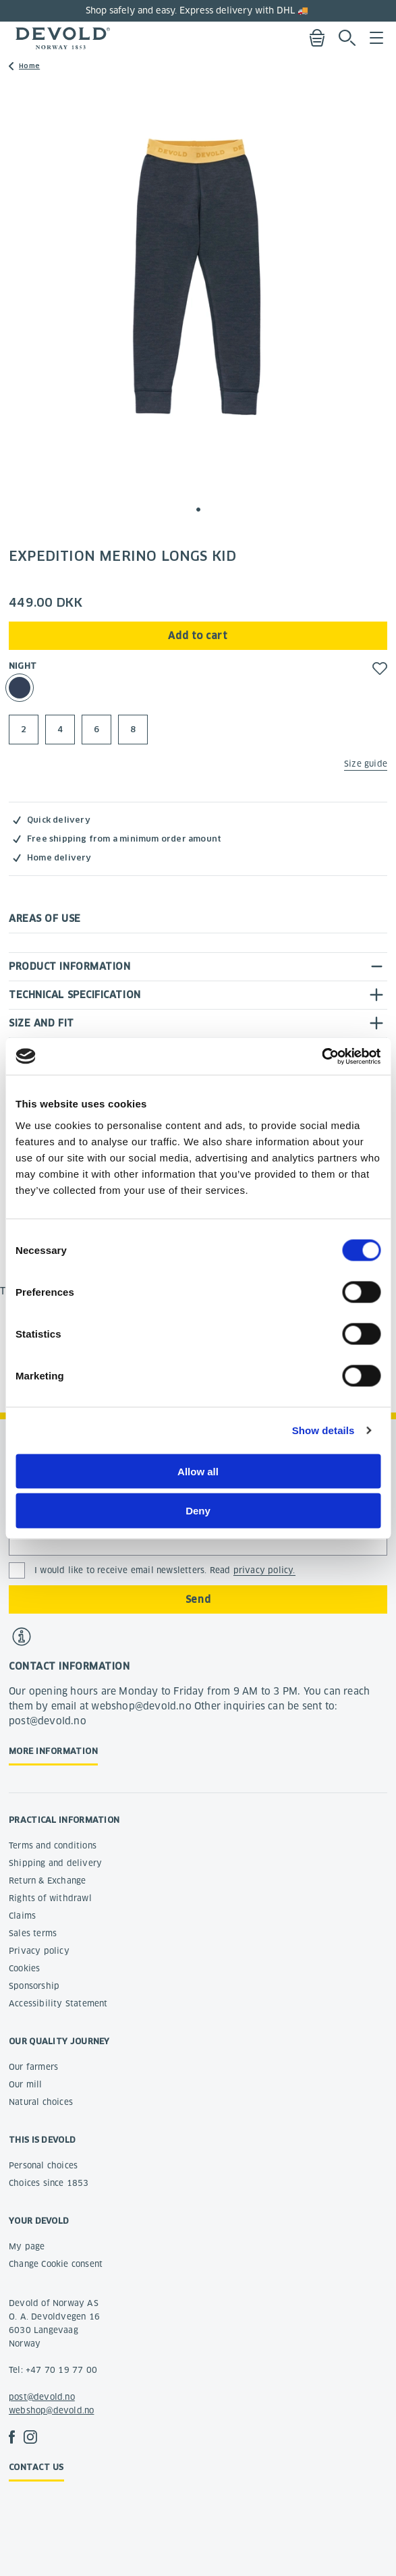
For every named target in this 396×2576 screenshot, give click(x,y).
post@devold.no (42, 2397)
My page (27, 2246)
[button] (198, 510)
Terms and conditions (52, 1845)
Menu (376, 38)
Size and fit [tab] (41, 1023)
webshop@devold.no (51, 2410)
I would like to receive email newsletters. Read (164, 1570)
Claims (22, 1916)
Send (198, 1599)
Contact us (36, 2467)
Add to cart (197, 635)
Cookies (24, 1968)
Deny (198, 1510)
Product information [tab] (69, 966)
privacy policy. (264, 1570)
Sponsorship (34, 1986)
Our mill (26, 2084)
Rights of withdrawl (50, 1898)
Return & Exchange (47, 1880)
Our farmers (33, 2067)
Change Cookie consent (56, 2264)
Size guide (365, 764)
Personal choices (43, 2165)
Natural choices (41, 2102)
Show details (323, 1430)
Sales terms (33, 1933)
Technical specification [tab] (75, 994)
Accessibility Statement (58, 2003)
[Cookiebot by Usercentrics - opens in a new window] (321, 1056)
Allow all (198, 1471)
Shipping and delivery (55, 1863)
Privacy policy (39, 1951)
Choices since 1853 (49, 2183)
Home (29, 66)
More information (53, 1751)
